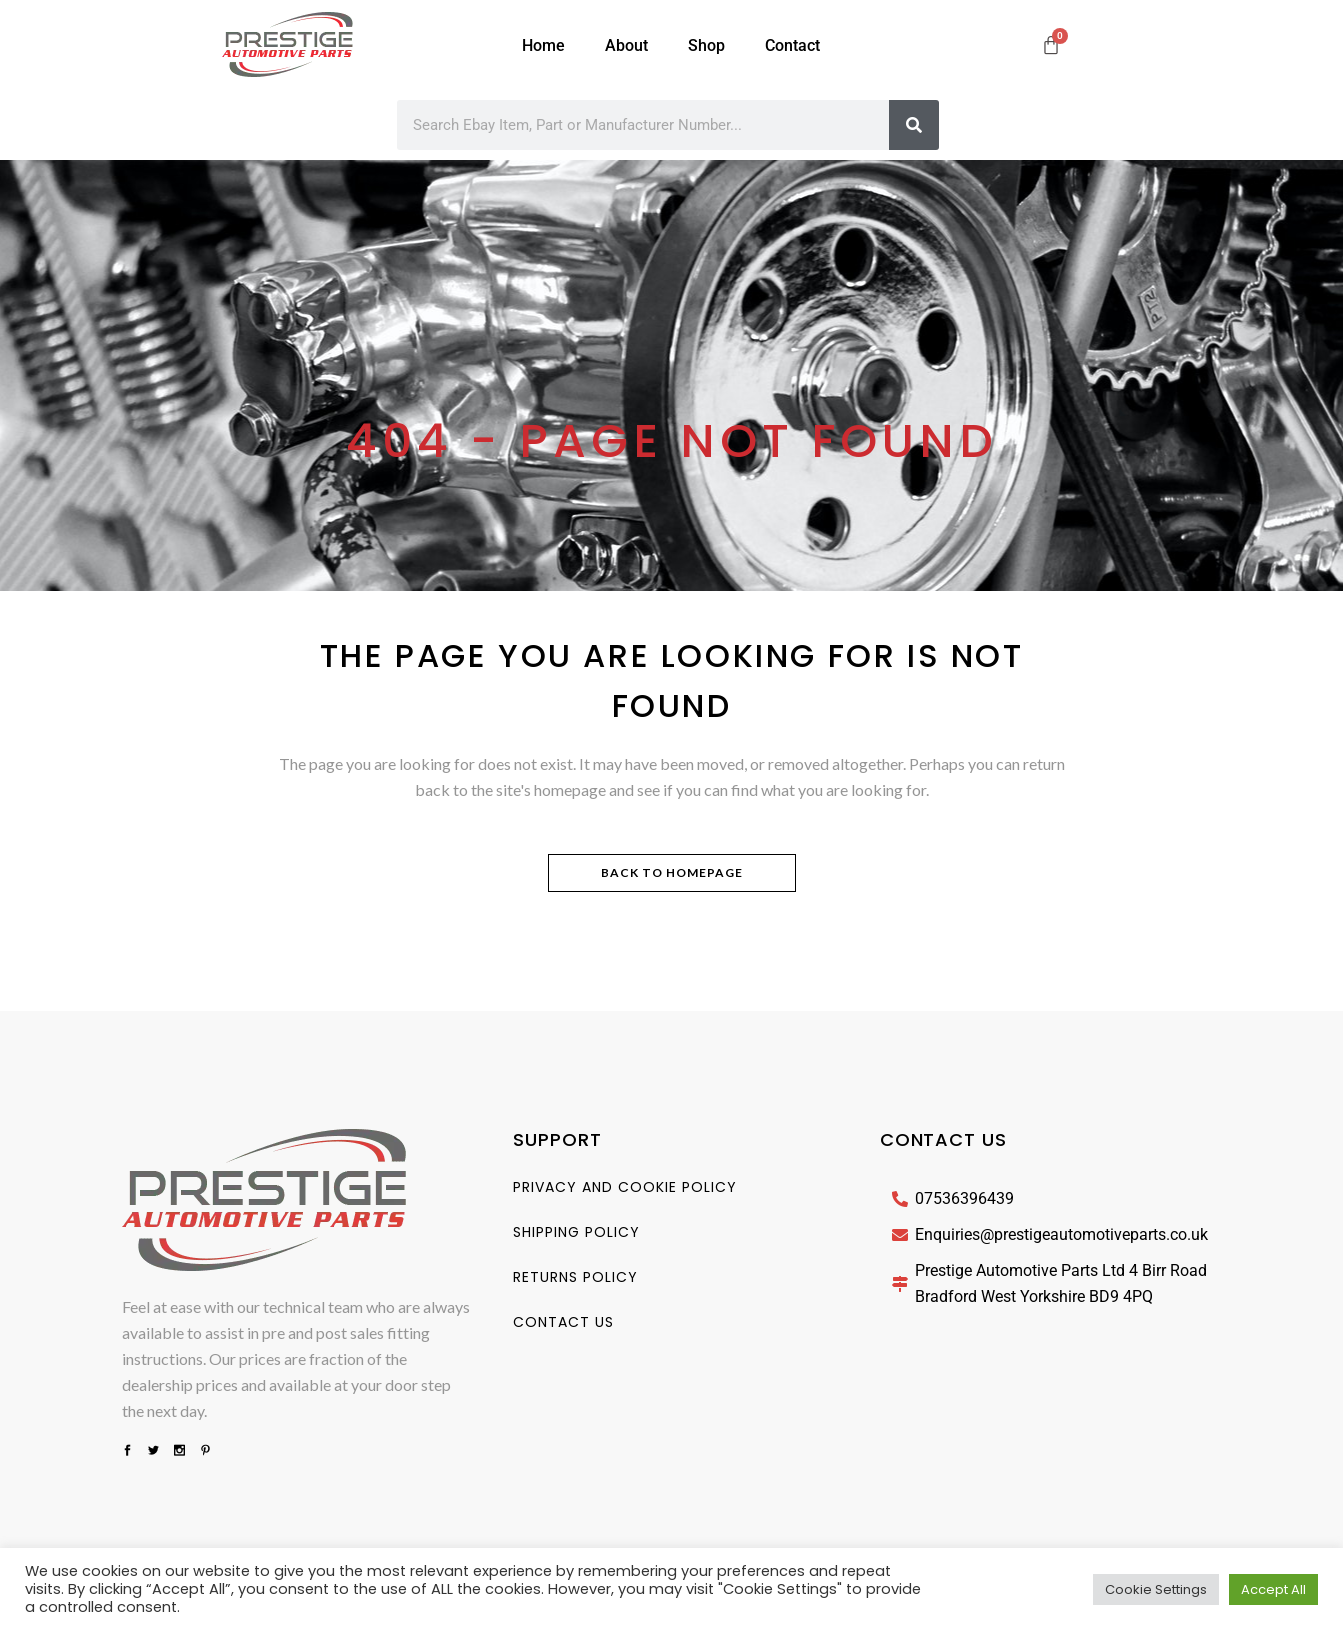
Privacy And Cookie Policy (625, 1187)
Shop (706, 45)
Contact (792, 45)
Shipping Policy (576, 1232)
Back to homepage (672, 872)
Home (543, 45)
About (626, 45)
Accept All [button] (1273, 1589)
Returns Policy (575, 1277)
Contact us (563, 1322)
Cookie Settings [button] (1156, 1589)
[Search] (914, 125)
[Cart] (1051, 45)
